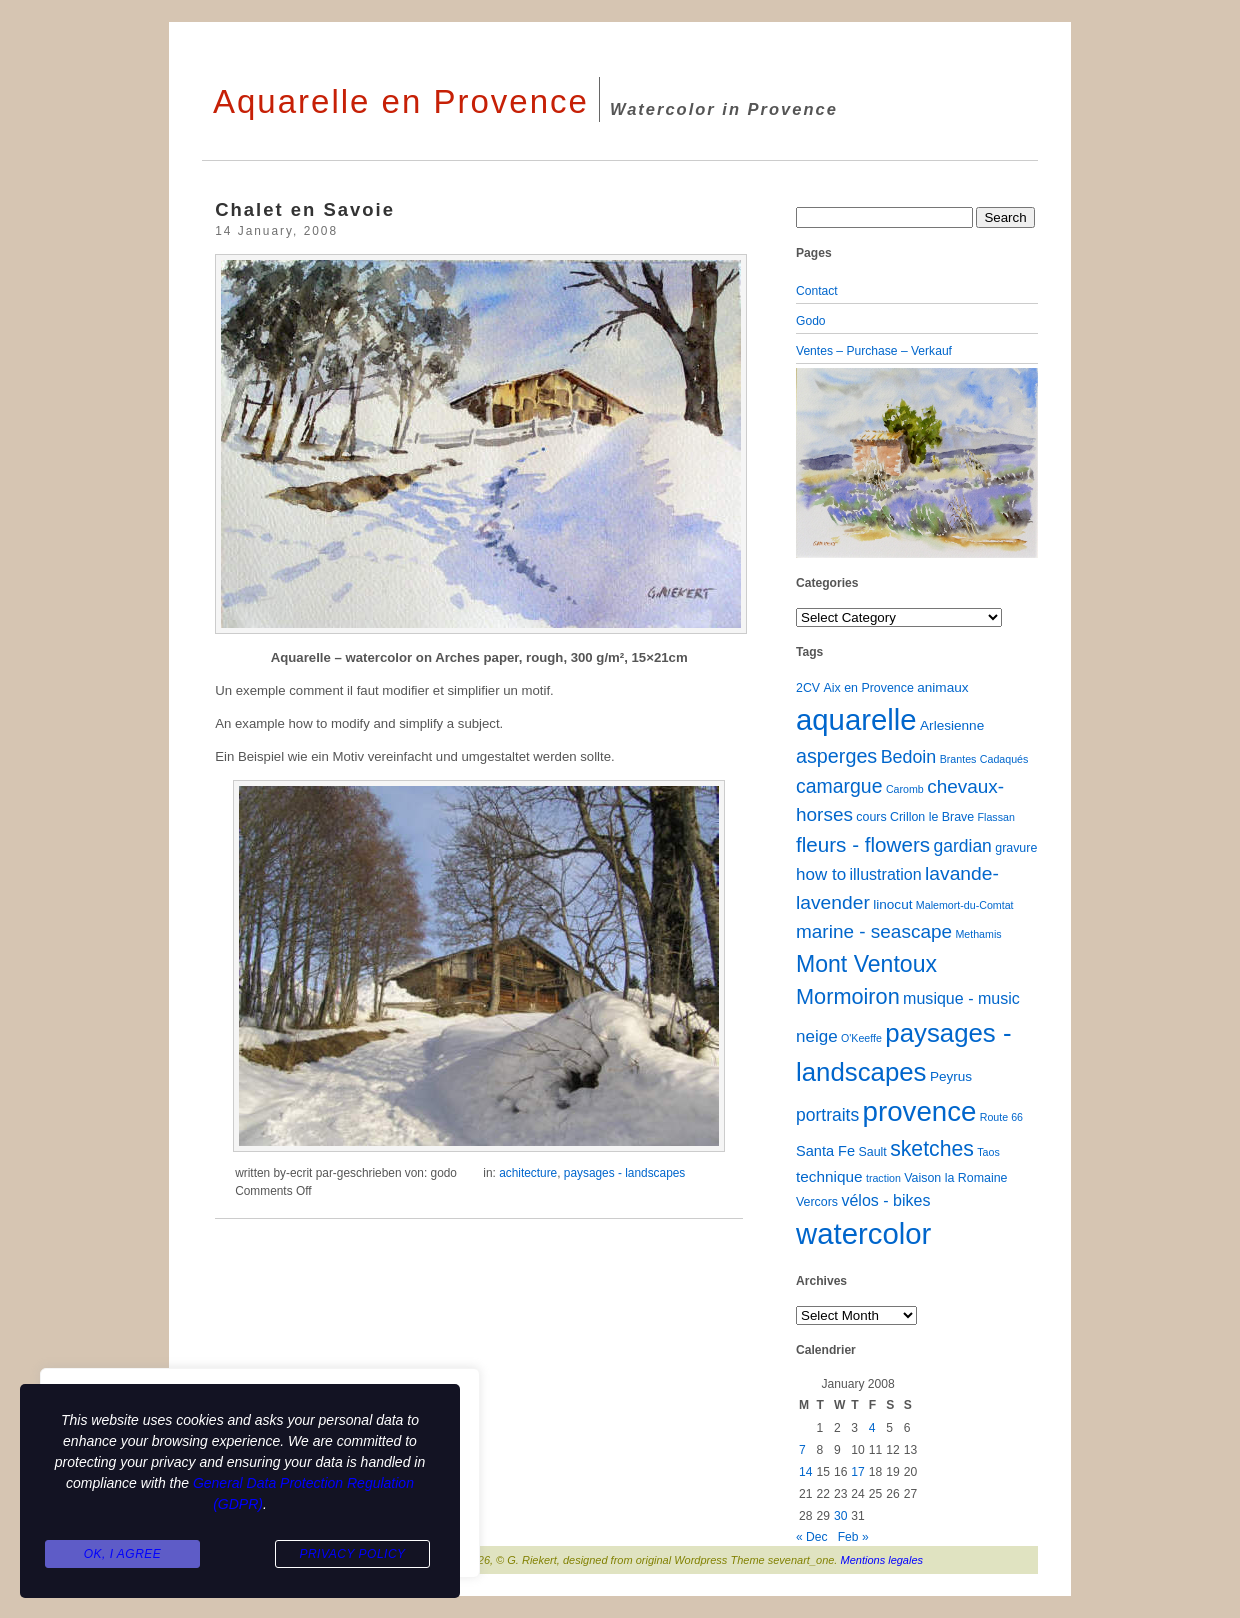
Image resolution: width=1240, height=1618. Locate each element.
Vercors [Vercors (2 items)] (817, 1202)
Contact (817, 291)
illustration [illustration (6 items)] (885, 874)
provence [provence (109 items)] (920, 1111)
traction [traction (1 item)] (883, 1178)
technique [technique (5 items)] (829, 1176)
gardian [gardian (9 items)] (962, 846)
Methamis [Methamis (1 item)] (978, 934)
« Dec (812, 1537)
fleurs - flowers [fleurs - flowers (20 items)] (863, 844)
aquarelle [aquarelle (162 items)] (856, 719)
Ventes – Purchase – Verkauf (874, 351)
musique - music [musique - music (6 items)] (961, 998)
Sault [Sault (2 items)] (872, 1152)
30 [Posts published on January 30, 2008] (840, 1516)
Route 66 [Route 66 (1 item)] (1001, 1117)
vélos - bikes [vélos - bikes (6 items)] (885, 1200)
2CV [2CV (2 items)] (808, 688)
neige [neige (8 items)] (817, 1036)
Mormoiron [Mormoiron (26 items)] (848, 996)
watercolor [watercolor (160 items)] (863, 1233)
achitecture (528, 1173)
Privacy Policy (352, 1554)
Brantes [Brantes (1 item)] (958, 759)
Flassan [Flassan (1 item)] (996, 817)
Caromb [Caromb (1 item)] (905, 789)
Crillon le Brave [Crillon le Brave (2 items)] (932, 817)
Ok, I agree (123, 1554)
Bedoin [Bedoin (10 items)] (909, 757)
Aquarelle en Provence (401, 101)
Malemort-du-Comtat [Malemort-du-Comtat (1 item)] (965, 905)
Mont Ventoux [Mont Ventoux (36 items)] (866, 964)
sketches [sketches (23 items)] (932, 1148)
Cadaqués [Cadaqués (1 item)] (1004, 759)
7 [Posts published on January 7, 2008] (802, 1450)
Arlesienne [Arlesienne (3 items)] (952, 725)
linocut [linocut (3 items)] (892, 904)
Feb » (853, 1537)
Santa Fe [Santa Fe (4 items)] (825, 1151)
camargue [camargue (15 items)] (839, 786)
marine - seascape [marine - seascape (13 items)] (874, 931)
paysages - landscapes (624, 1173)
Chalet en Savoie (305, 209)
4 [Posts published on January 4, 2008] (872, 1428)
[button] (814, 463)
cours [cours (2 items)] (871, 817)
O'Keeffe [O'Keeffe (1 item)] (861, 1038)
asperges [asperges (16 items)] (836, 756)
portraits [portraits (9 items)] (827, 1115)
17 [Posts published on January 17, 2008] (857, 1472)
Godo (811, 321)
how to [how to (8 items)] (821, 874)
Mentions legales (882, 1560)
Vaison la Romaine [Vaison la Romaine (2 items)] (955, 1178)
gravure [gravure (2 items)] (1016, 848)
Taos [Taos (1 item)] (988, 1152)
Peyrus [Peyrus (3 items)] (951, 1076)
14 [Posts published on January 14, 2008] (805, 1472)
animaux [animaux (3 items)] (942, 687)
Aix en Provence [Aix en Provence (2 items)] (869, 688)
